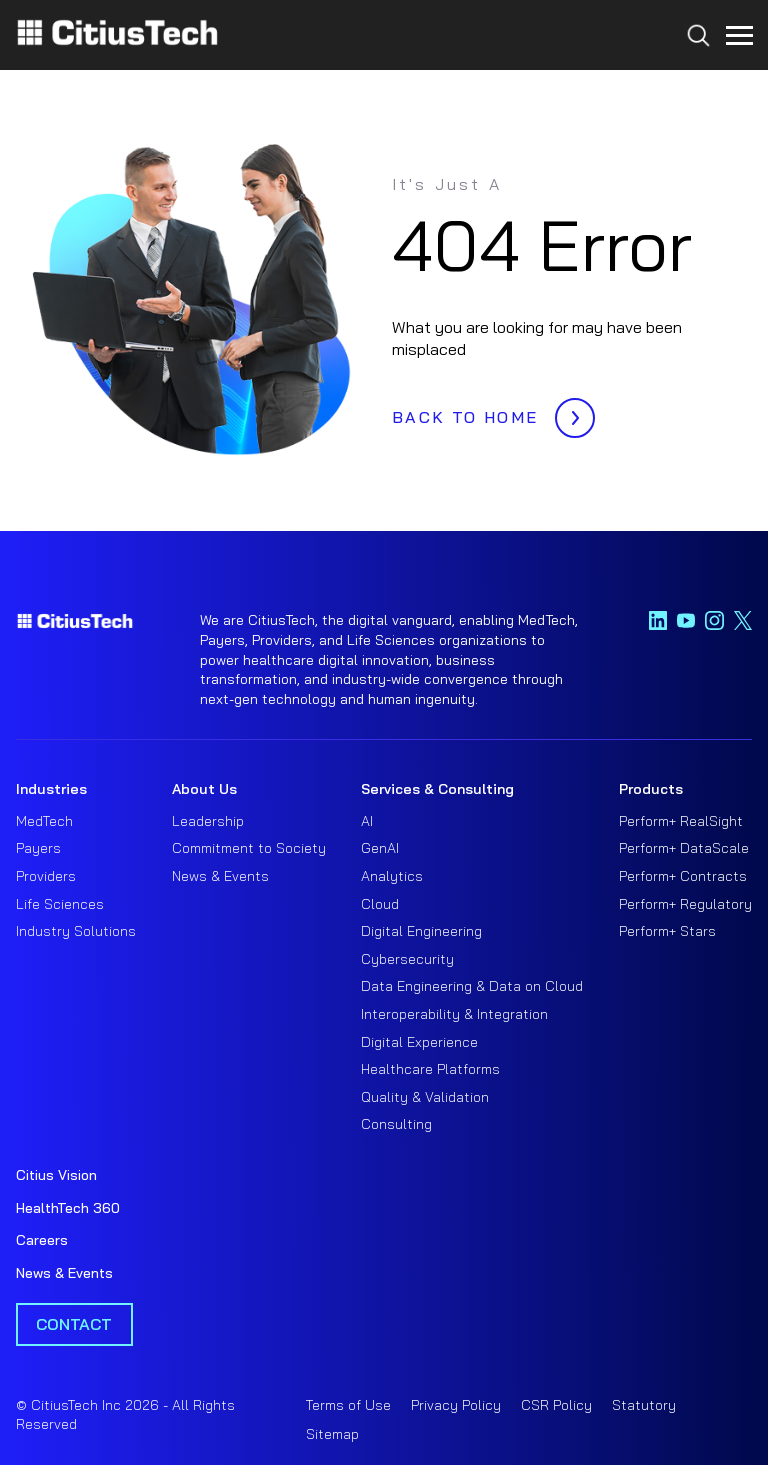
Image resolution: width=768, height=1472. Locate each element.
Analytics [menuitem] (392, 876)
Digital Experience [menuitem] (419, 1042)
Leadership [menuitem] (208, 821)
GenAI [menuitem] (380, 848)
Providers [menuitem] (46, 876)
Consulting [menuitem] (396, 1124)
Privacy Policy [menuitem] (456, 1405)
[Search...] (693, 72)
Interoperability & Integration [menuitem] (454, 1014)
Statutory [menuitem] (644, 1405)
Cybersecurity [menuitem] (407, 959)
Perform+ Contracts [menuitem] (683, 876)
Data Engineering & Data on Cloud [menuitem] (472, 986)
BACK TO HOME (488, 412)
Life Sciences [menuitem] (60, 904)
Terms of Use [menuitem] (348, 1405)
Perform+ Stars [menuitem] (667, 931)
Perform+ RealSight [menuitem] (681, 821)
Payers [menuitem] (38, 848)
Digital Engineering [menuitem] (421, 931)
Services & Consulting (437, 789)
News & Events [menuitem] (220, 876)
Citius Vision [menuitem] (56, 1175)
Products (651, 789)
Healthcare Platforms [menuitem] (430, 1069)
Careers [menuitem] (42, 1240)
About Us (204, 789)
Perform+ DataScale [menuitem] (684, 848)
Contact (74, 1324)
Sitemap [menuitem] (332, 1434)
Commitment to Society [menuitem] (249, 848)
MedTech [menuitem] (44, 821)
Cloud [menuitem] (380, 904)
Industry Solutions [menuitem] (76, 931)
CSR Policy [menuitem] (556, 1405)
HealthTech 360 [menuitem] (68, 1208)
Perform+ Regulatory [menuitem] (685, 904)
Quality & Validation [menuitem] (425, 1097)
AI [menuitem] (367, 821)
